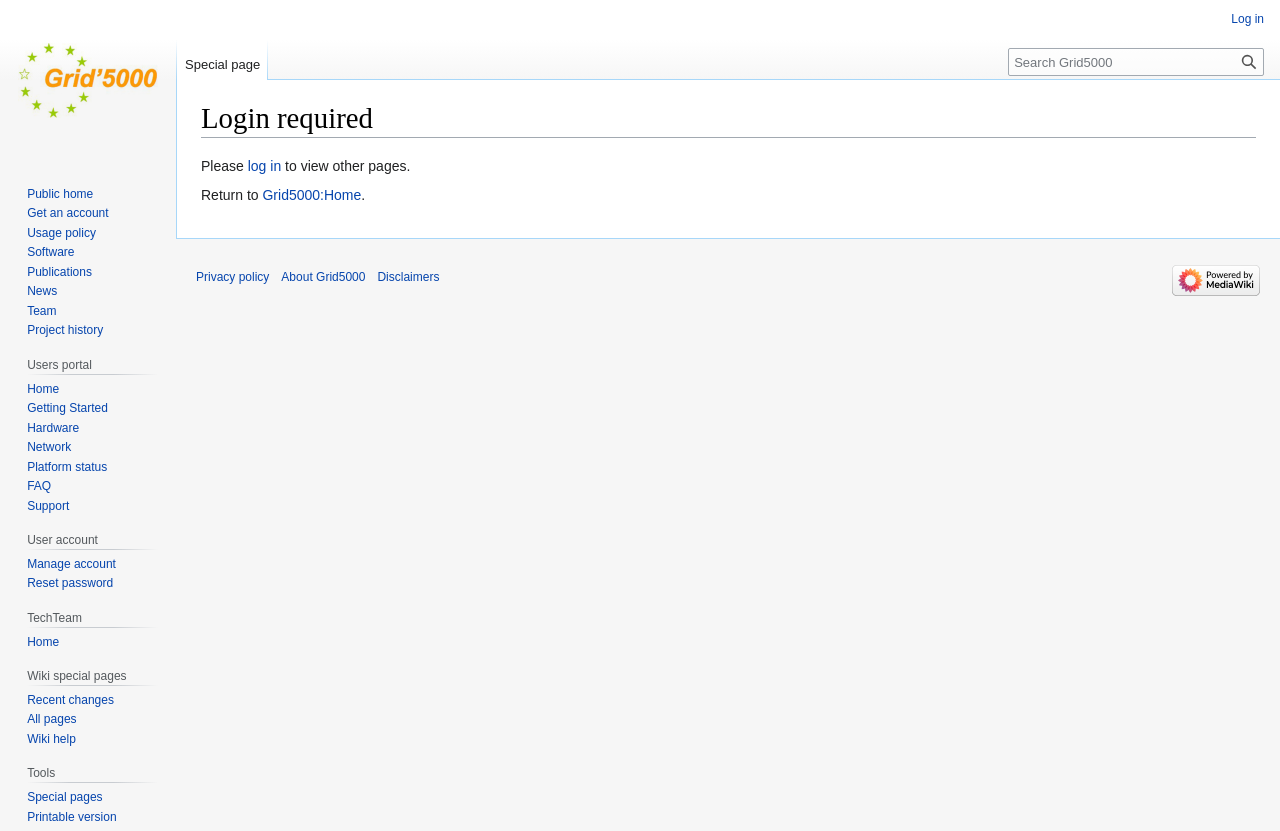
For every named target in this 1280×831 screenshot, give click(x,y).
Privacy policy (232, 277)
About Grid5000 (323, 277)
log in (264, 166)
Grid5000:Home (311, 195)
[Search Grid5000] (1136, 62)
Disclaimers (408, 277)
